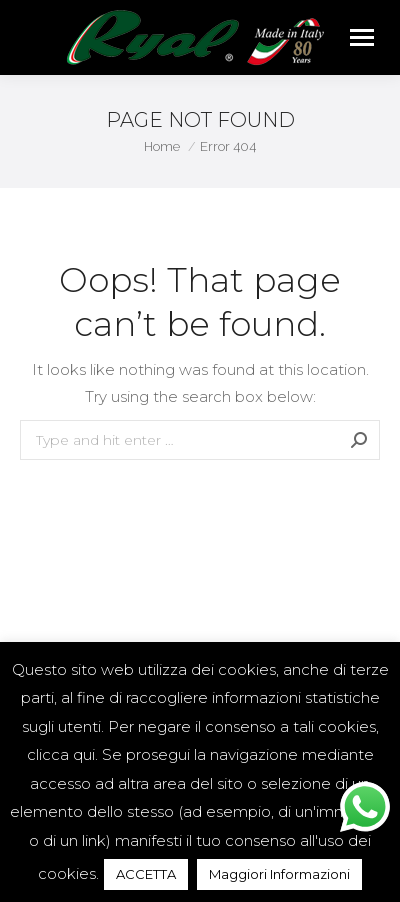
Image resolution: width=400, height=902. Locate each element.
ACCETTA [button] (146, 874)
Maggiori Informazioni (279, 874)
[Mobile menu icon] (362, 37)
